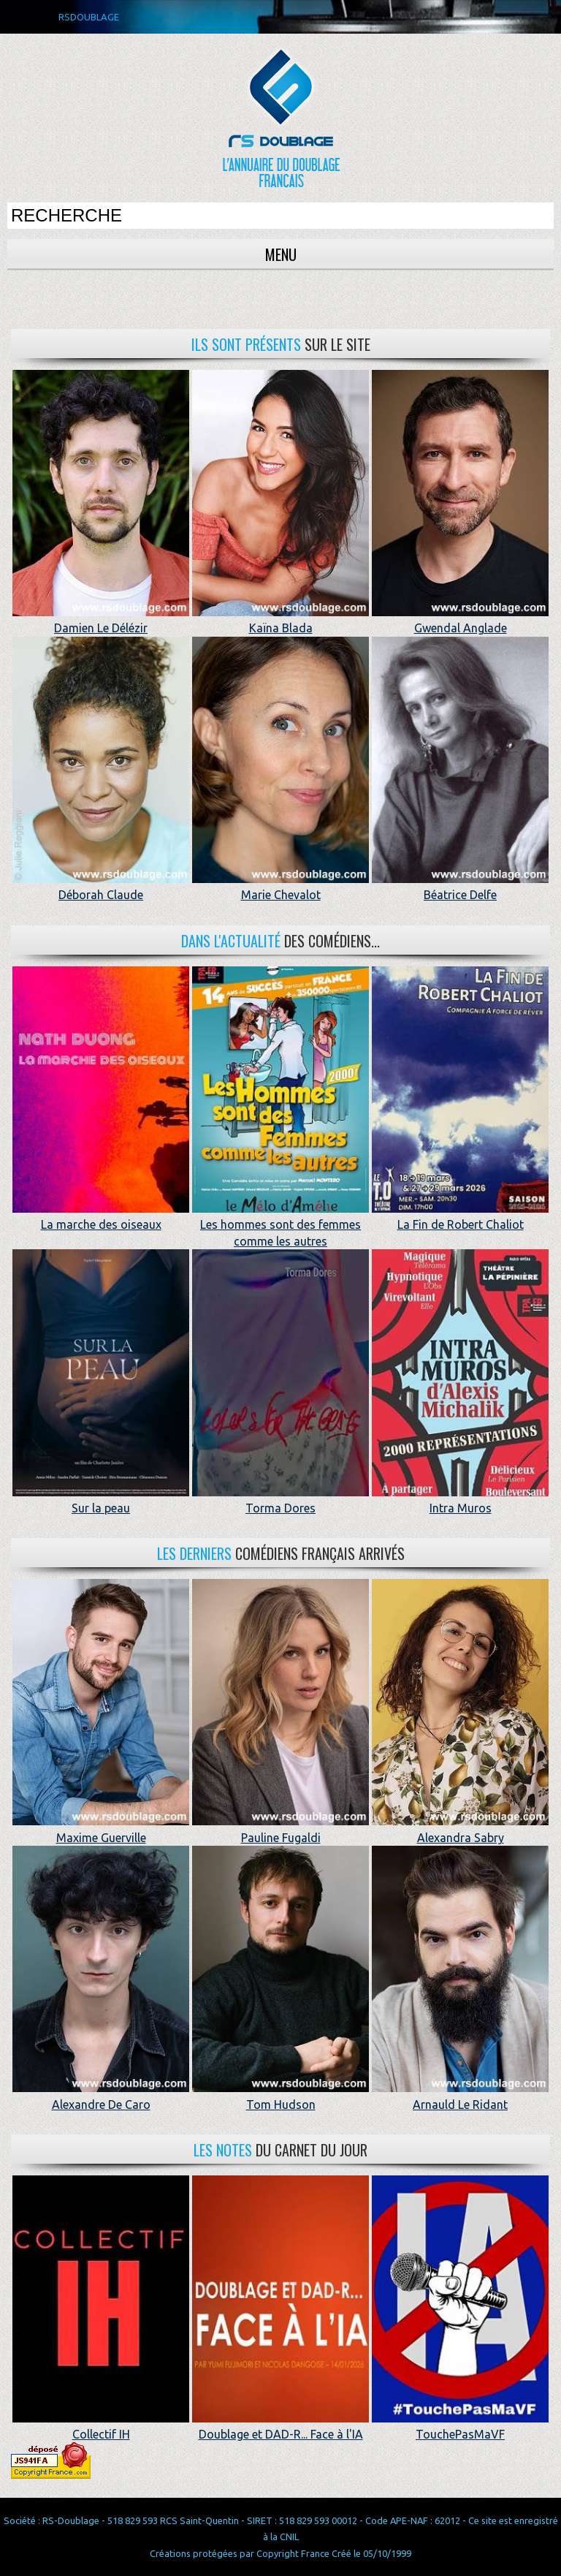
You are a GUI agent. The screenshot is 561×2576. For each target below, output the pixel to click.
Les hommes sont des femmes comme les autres (280, 1225)
